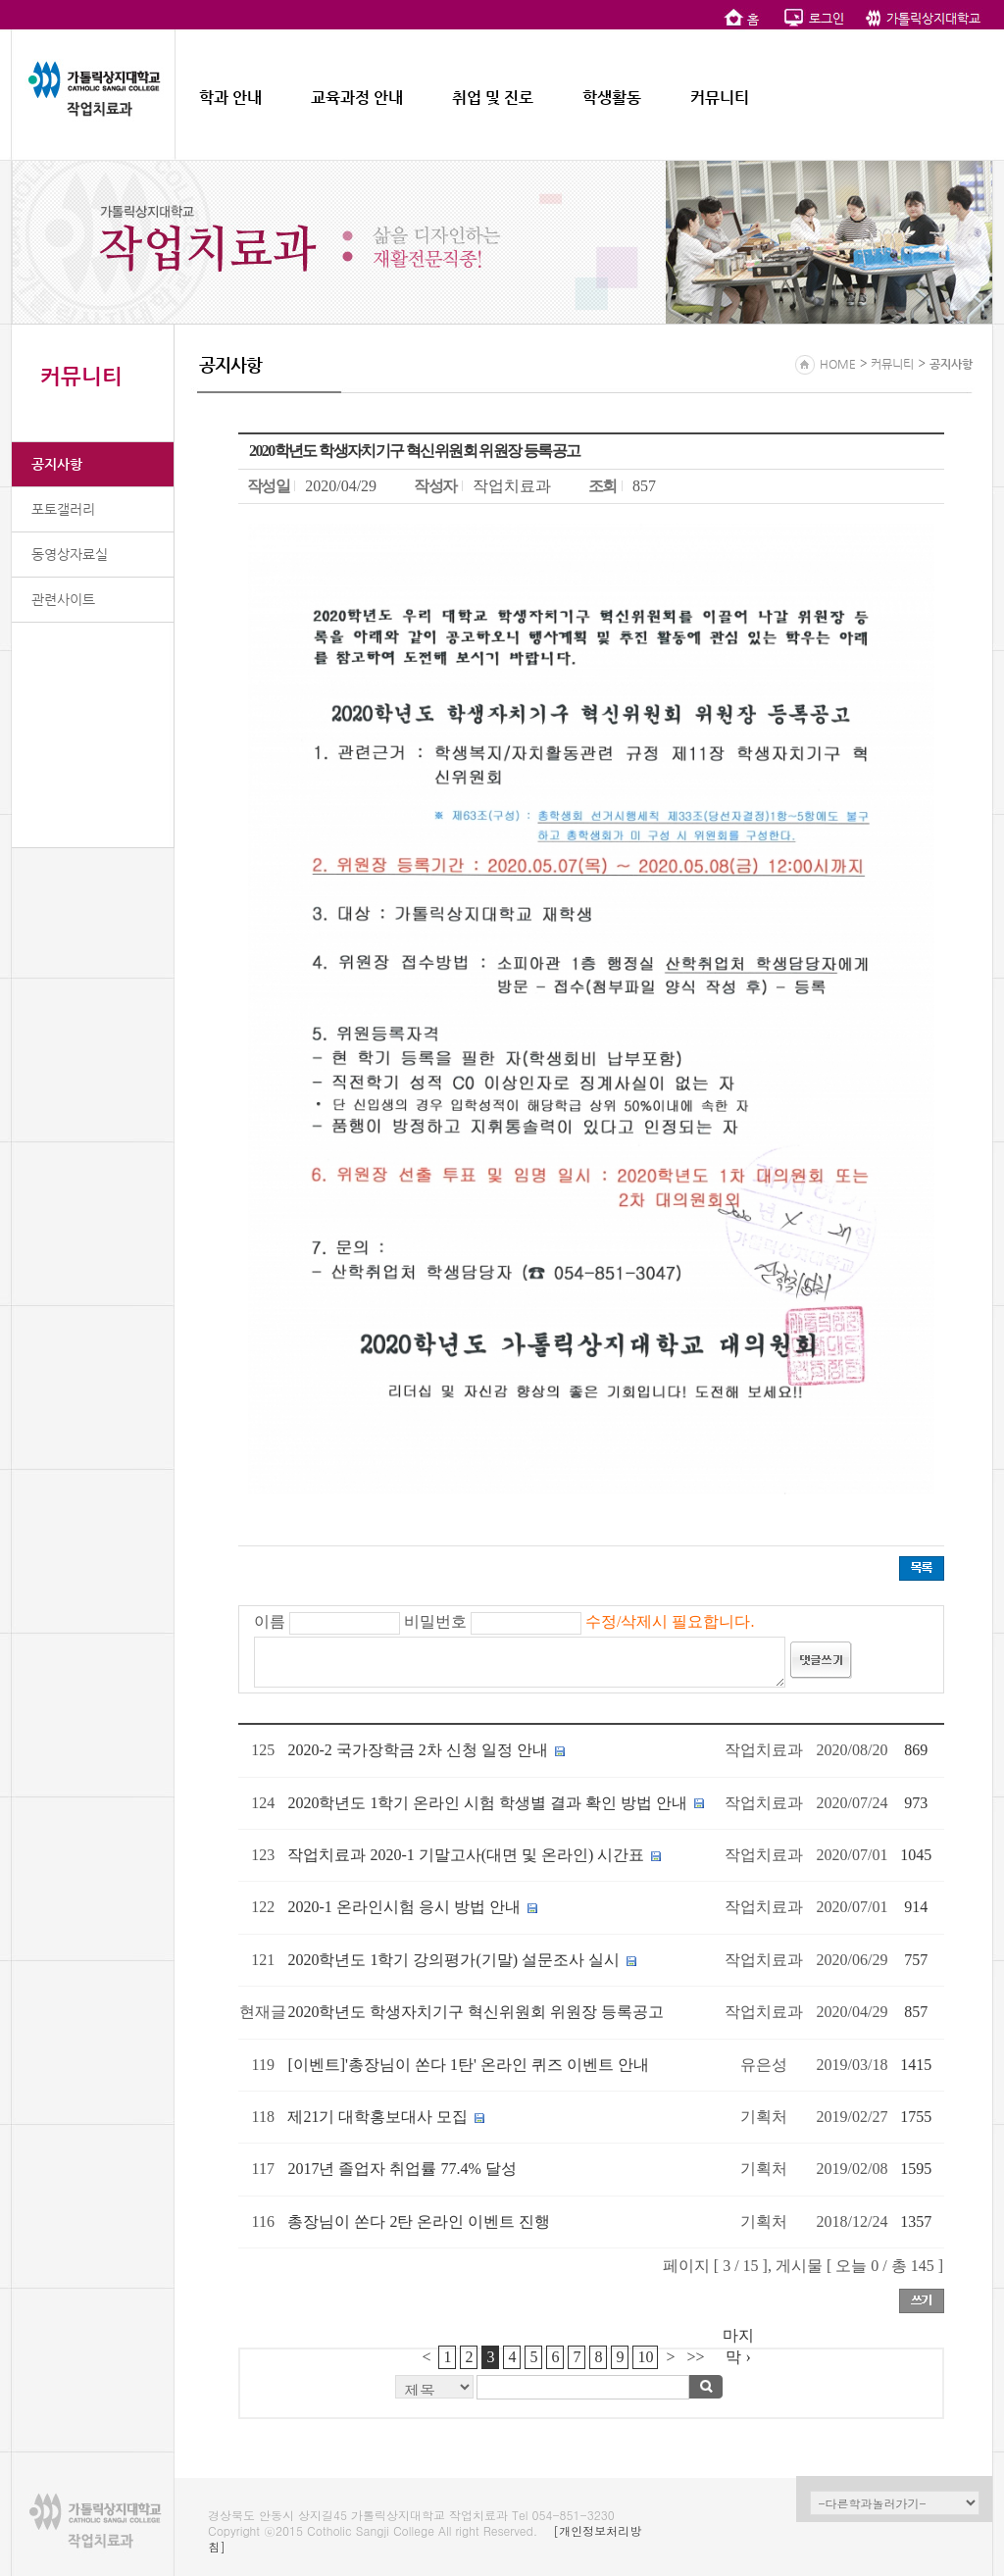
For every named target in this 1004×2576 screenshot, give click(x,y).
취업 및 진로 (492, 97)
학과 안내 (230, 97)
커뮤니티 (719, 97)
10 (645, 2357)
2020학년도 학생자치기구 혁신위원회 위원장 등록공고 (475, 2011)
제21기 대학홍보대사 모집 (377, 2116)
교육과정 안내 (357, 97)
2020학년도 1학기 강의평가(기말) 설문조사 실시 (453, 1959)
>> (696, 2357)
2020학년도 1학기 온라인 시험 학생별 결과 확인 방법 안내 (487, 1802)
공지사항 (56, 464)
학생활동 (611, 97)
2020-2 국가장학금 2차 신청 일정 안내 (417, 1750)
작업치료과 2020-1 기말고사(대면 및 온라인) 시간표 (465, 1854)
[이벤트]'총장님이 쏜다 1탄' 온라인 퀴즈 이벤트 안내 (467, 2064)
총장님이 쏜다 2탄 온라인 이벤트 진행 (418, 2221)
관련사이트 (63, 599)
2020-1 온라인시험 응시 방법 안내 (403, 1906)
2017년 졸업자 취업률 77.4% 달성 (401, 2168)
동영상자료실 (69, 554)
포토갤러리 (63, 509)
